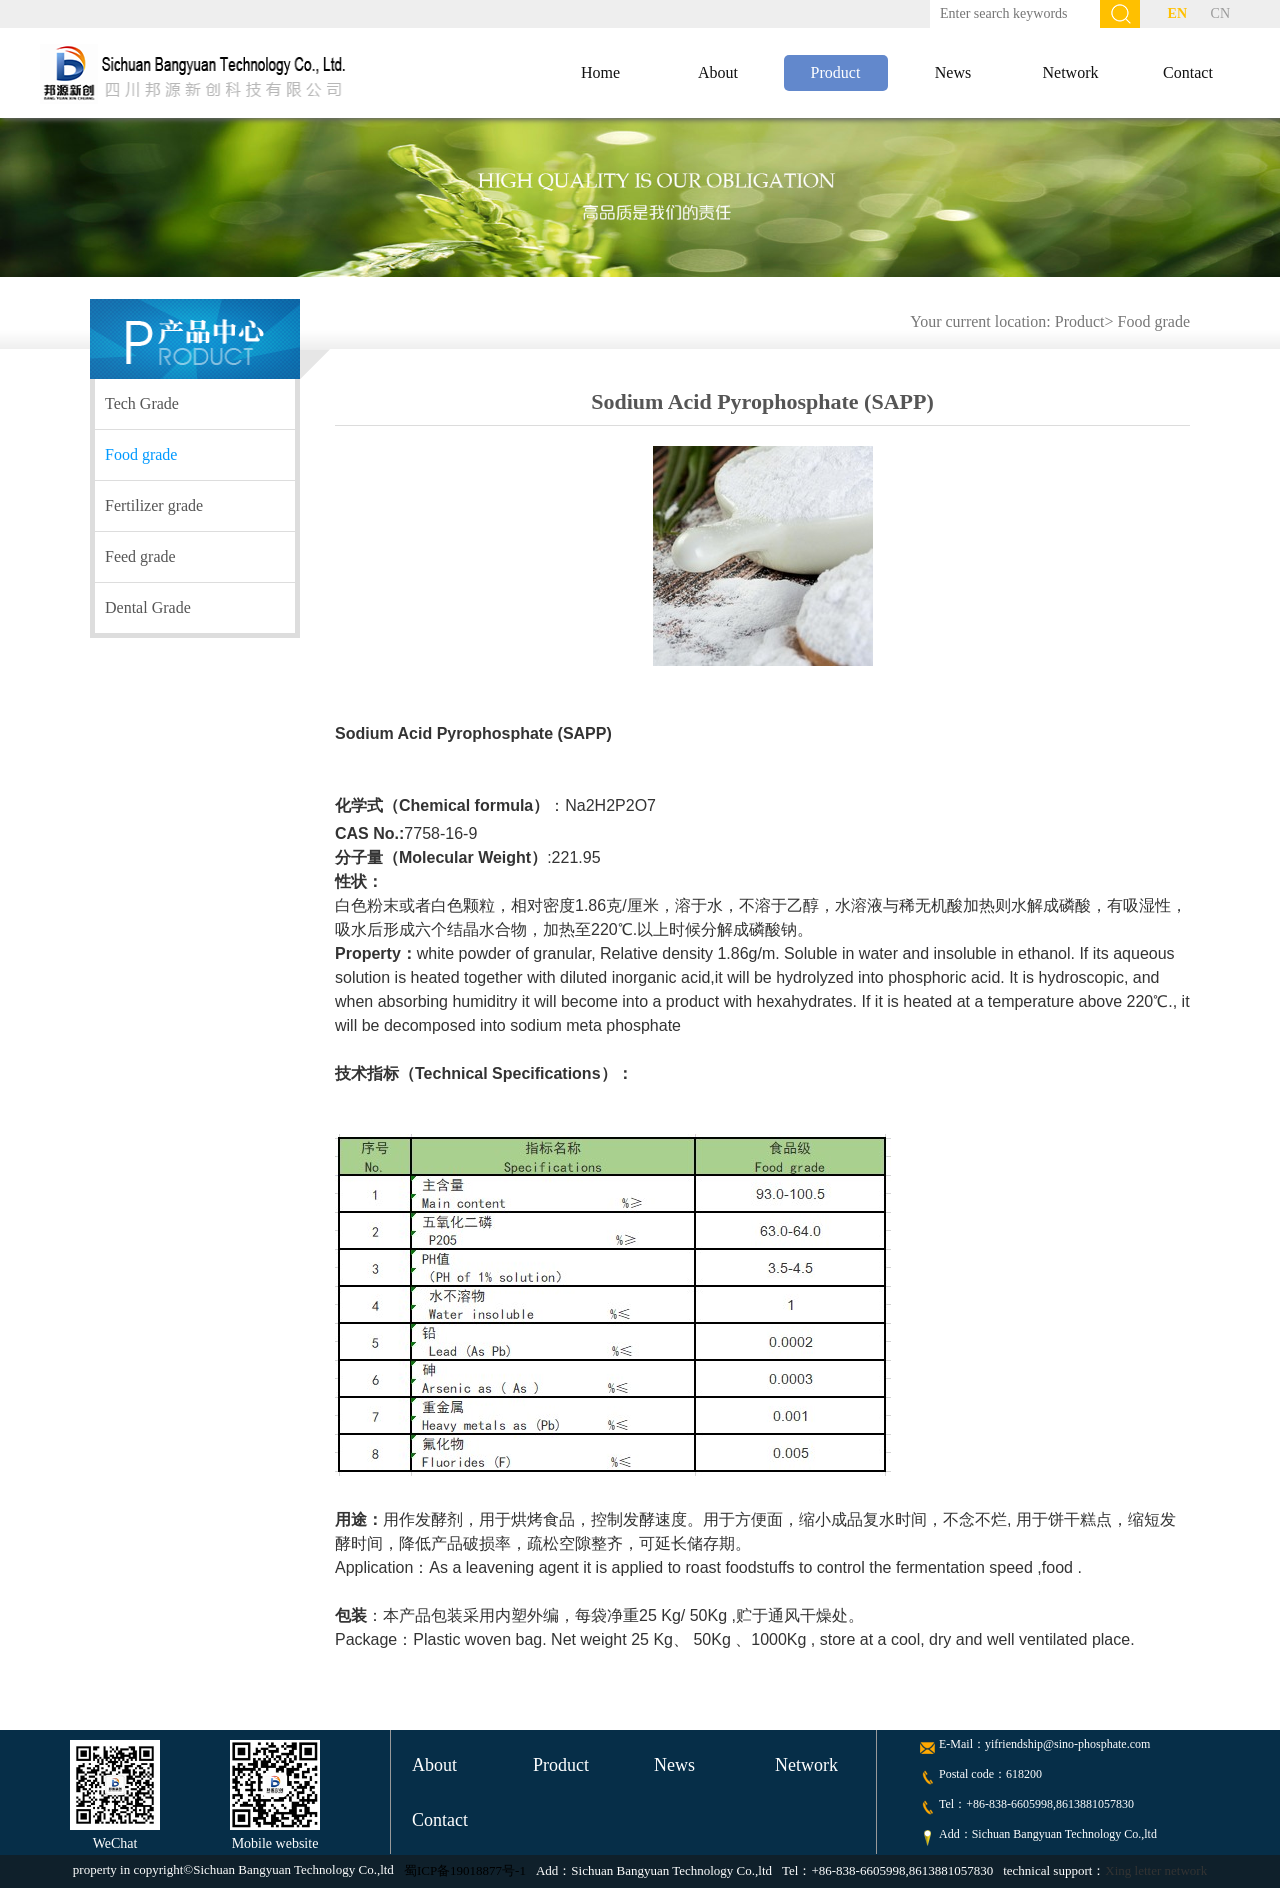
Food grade (1154, 321)
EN (1177, 13)
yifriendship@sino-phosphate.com (1067, 1744)
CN (1220, 13)
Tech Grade (142, 403)
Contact (1188, 72)
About (718, 72)
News (953, 72)
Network (1071, 72)
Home (600, 72)
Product (836, 72)
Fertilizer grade (154, 505)
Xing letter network (1156, 1870)
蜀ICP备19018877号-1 (465, 1870)
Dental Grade (148, 607)
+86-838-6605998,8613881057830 (1050, 1804)
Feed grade (140, 556)
